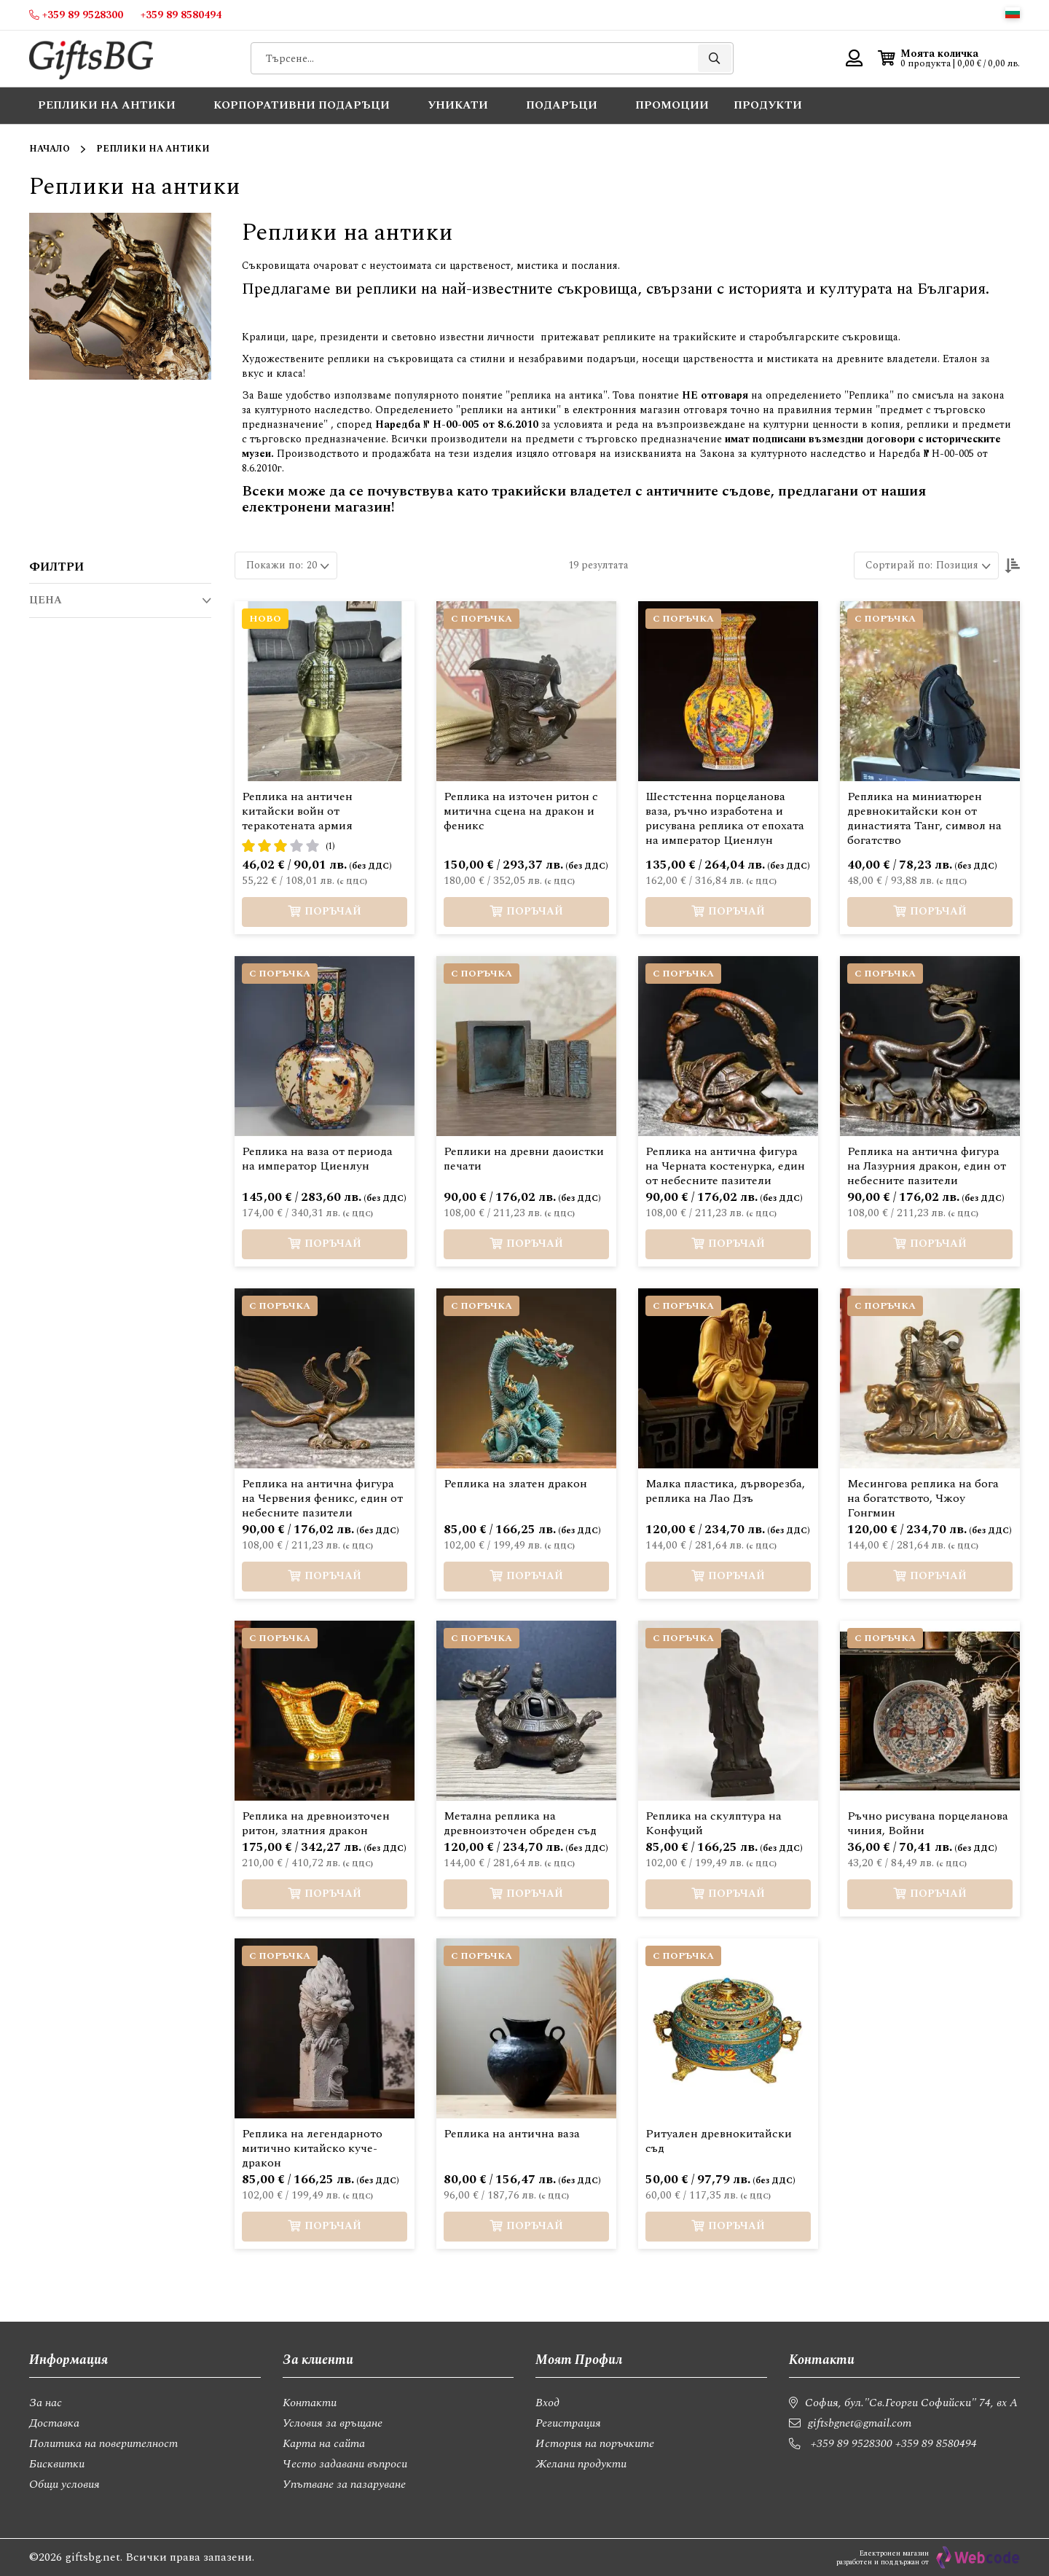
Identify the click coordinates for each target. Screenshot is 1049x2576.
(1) (330, 846)
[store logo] (91, 58)
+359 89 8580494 (936, 2443)
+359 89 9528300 (851, 2443)
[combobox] (492, 58)
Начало (49, 149)
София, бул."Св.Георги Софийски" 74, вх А (911, 2402)
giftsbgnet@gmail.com (859, 2423)
